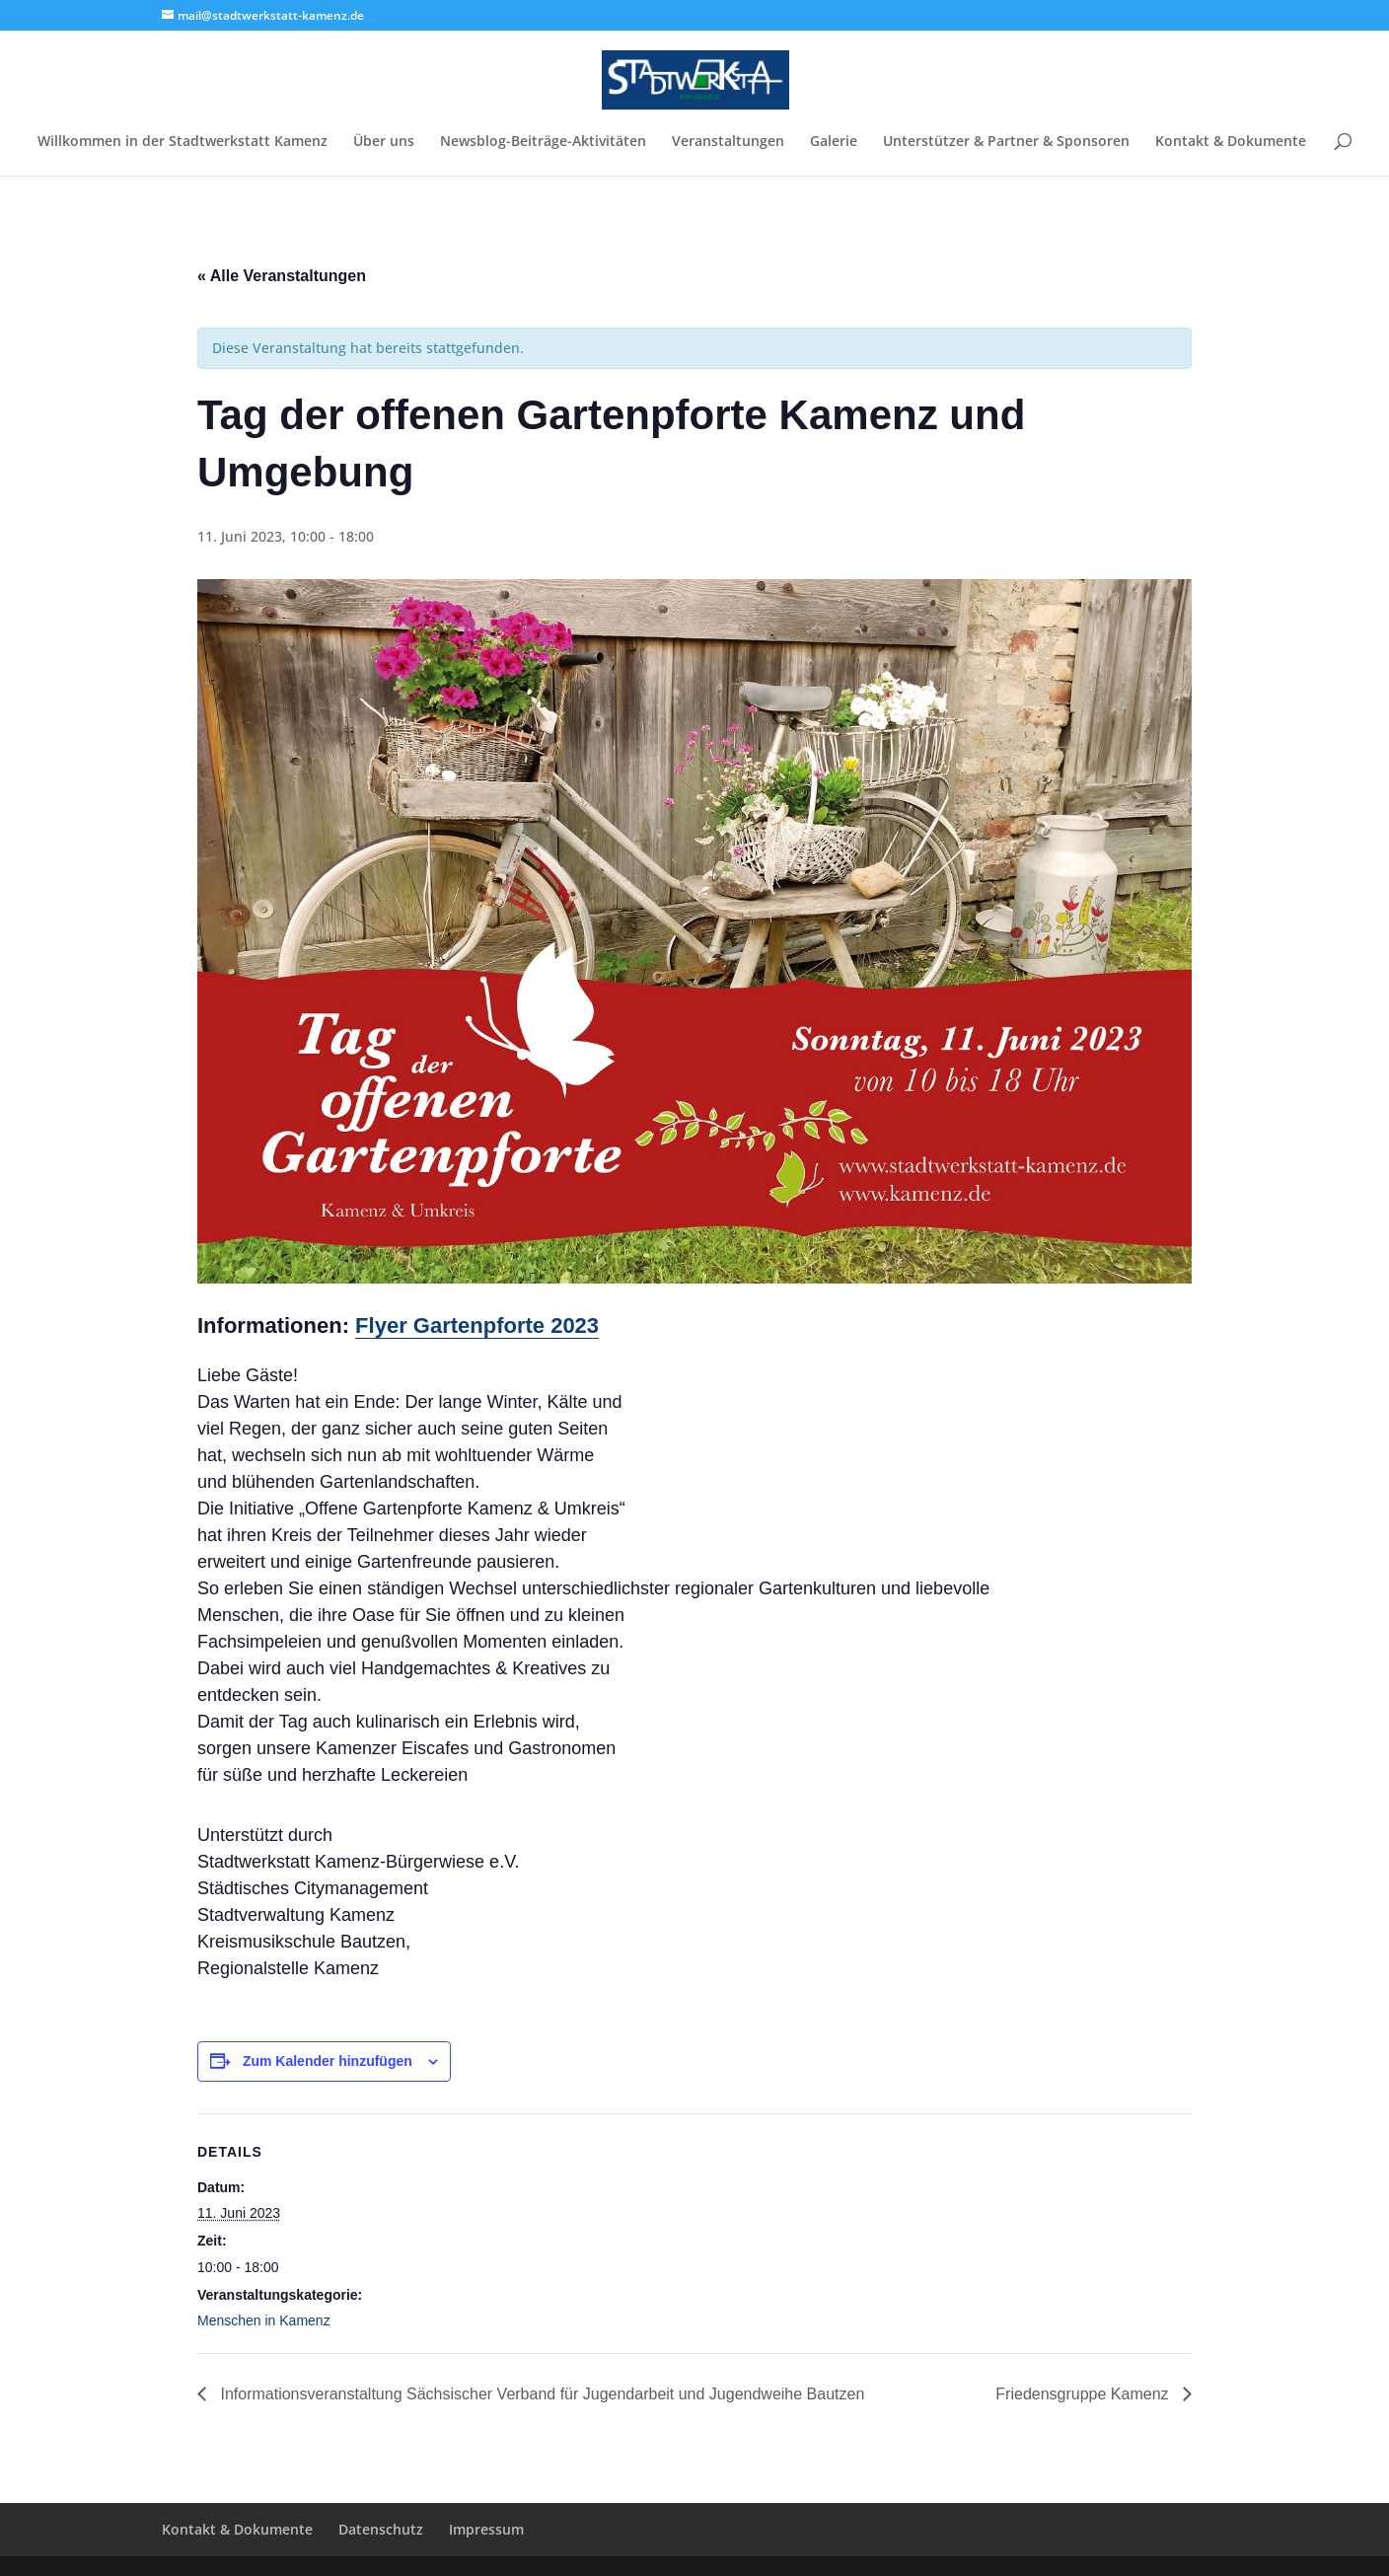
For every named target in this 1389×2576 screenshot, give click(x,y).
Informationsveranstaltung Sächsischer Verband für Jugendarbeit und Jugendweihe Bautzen (540, 2394)
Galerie (833, 142)
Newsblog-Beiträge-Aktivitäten (543, 142)
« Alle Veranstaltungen (281, 275)
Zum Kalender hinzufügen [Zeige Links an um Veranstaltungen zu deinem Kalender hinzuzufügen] (327, 2061)
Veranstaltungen (728, 142)
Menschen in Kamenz (263, 2320)
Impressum (486, 2529)
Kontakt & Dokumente (1230, 142)
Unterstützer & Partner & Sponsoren (1006, 142)
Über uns (383, 142)
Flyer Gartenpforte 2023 (477, 1325)
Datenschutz (380, 2529)
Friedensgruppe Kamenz (1084, 2394)
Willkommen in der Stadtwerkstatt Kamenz (182, 142)
